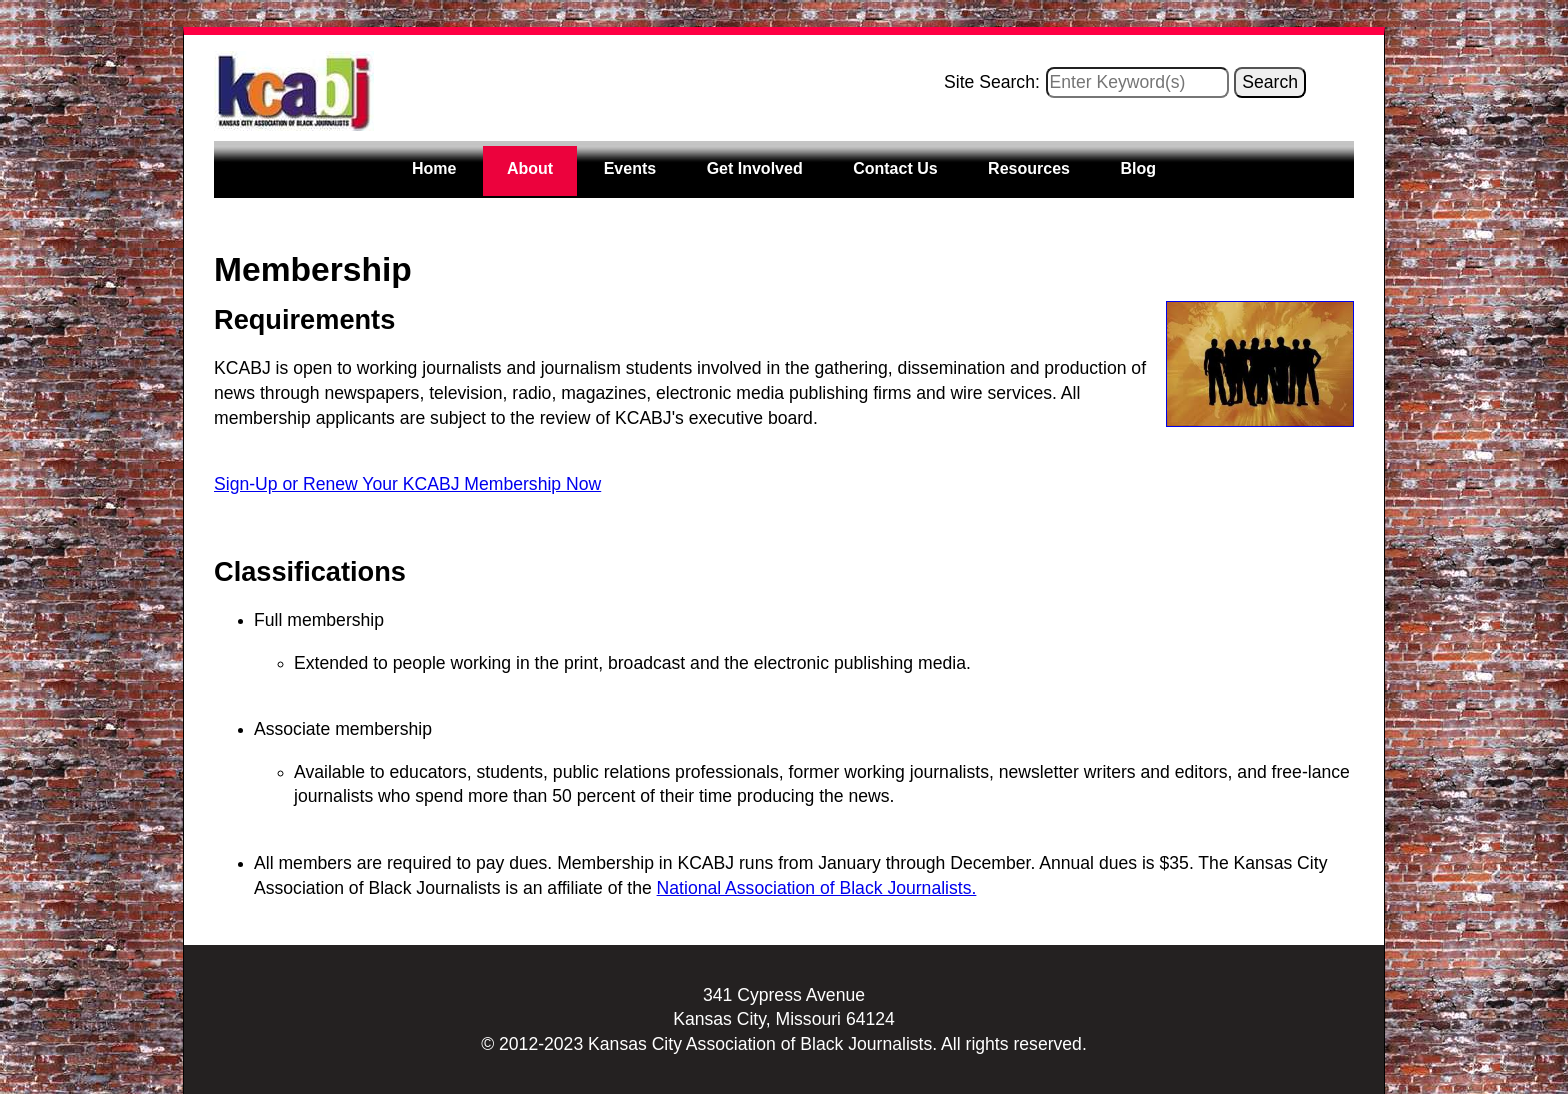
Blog (1138, 168)
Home (434, 168)
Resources (1029, 168)
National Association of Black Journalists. (817, 888)
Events (630, 168)
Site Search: (992, 82)
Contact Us (895, 168)
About (530, 168)
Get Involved (755, 168)
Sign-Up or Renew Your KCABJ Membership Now (407, 484)
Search (1270, 82)
